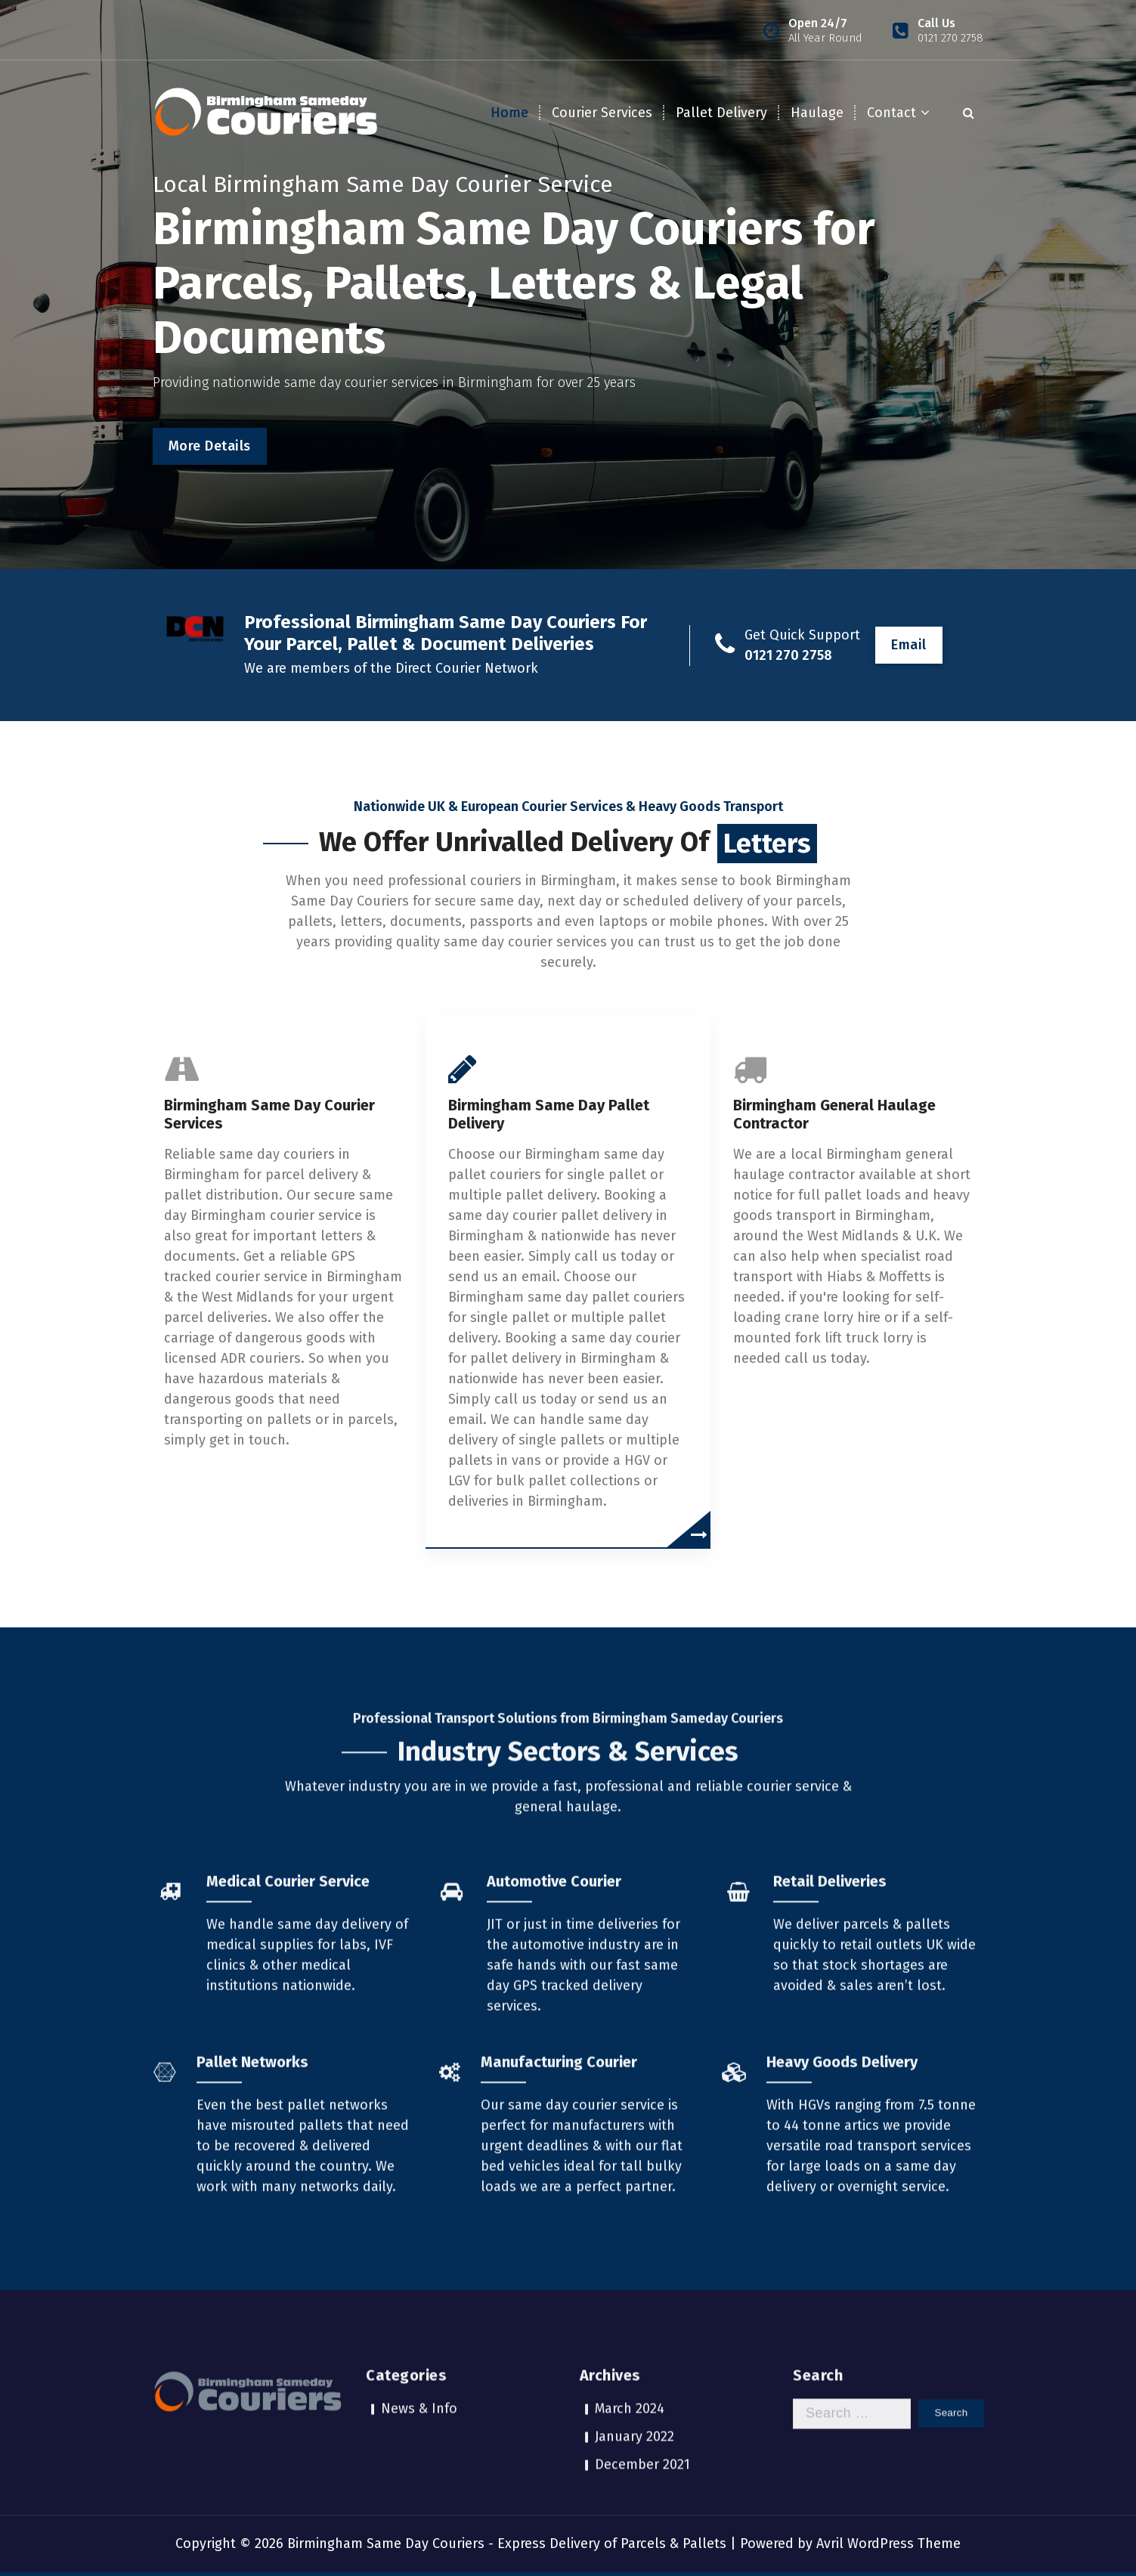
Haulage (817, 112)
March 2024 (629, 2335)
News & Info (419, 2335)
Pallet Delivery (721, 112)
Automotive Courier (554, 2116)
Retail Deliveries (830, 2116)
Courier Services (602, 112)
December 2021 (642, 2391)
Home (509, 112)
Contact (891, 112)
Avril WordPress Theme (888, 2543)
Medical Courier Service (288, 2116)
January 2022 (634, 2363)
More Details (210, 446)
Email (909, 644)
